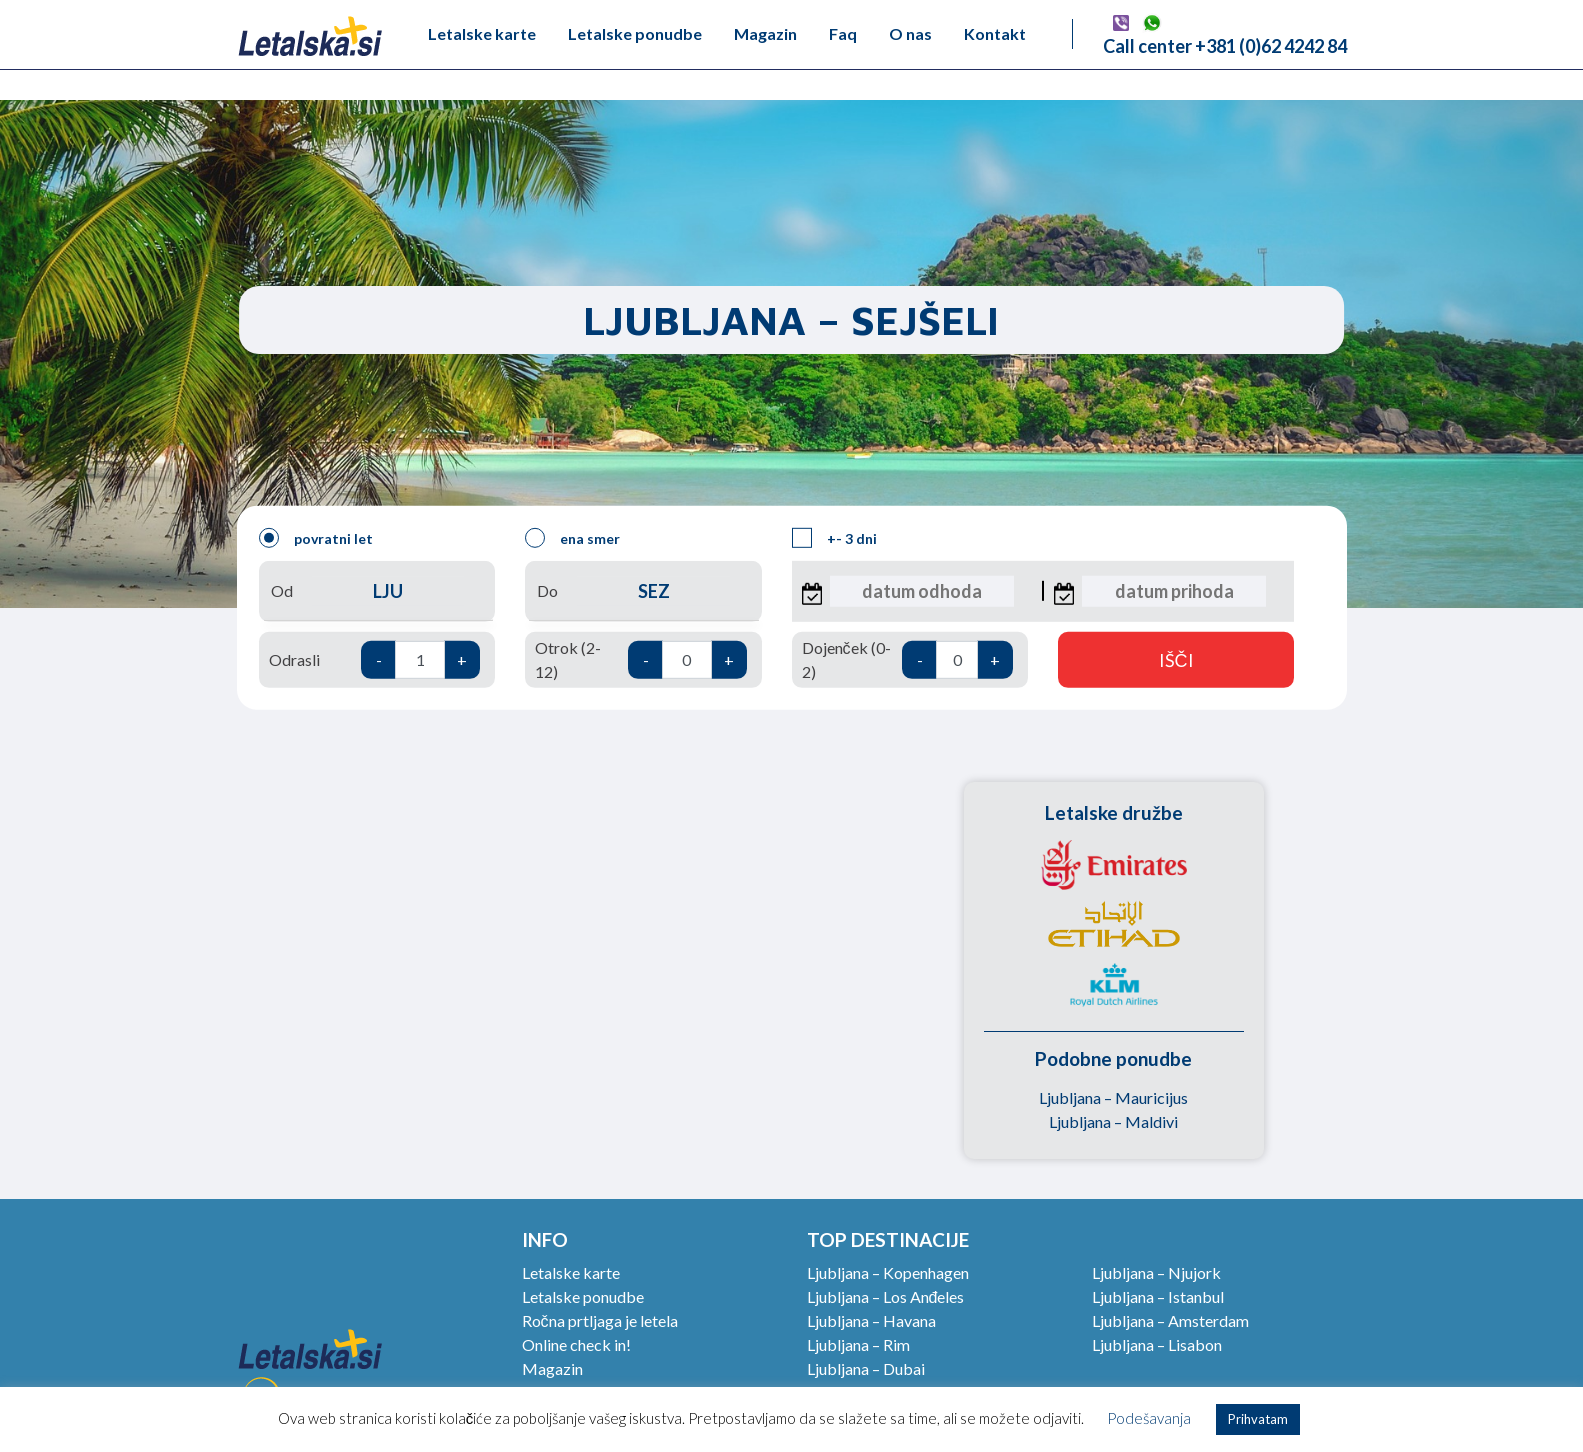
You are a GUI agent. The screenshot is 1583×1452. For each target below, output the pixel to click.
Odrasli (374, 660)
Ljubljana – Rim (858, 1344)
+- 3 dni (834, 538)
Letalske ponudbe (635, 33)
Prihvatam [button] (1258, 1419)
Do (643, 591)
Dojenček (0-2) (907, 659)
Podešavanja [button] (1149, 1418)
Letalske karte (482, 33)
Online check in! (576, 1344)
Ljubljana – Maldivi (1113, 1121)
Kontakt (995, 33)
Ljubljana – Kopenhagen (888, 1272)
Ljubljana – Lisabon (1157, 1344)
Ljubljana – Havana (871, 1320)
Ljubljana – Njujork (1156, 1272)
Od (377, 591)
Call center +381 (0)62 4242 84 (1225, 46)
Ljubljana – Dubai (866, 1368)
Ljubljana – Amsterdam (1170, 1320)
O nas (910, 33)
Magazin (765, 33)
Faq (843, 33)
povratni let (316, 538)
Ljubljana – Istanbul (1158, 1296)
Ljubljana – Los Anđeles (886, 1296)
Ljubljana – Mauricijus (1113, 1097)
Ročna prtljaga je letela (600, 1320)
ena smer (572, 538)
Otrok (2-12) (640, 659)
